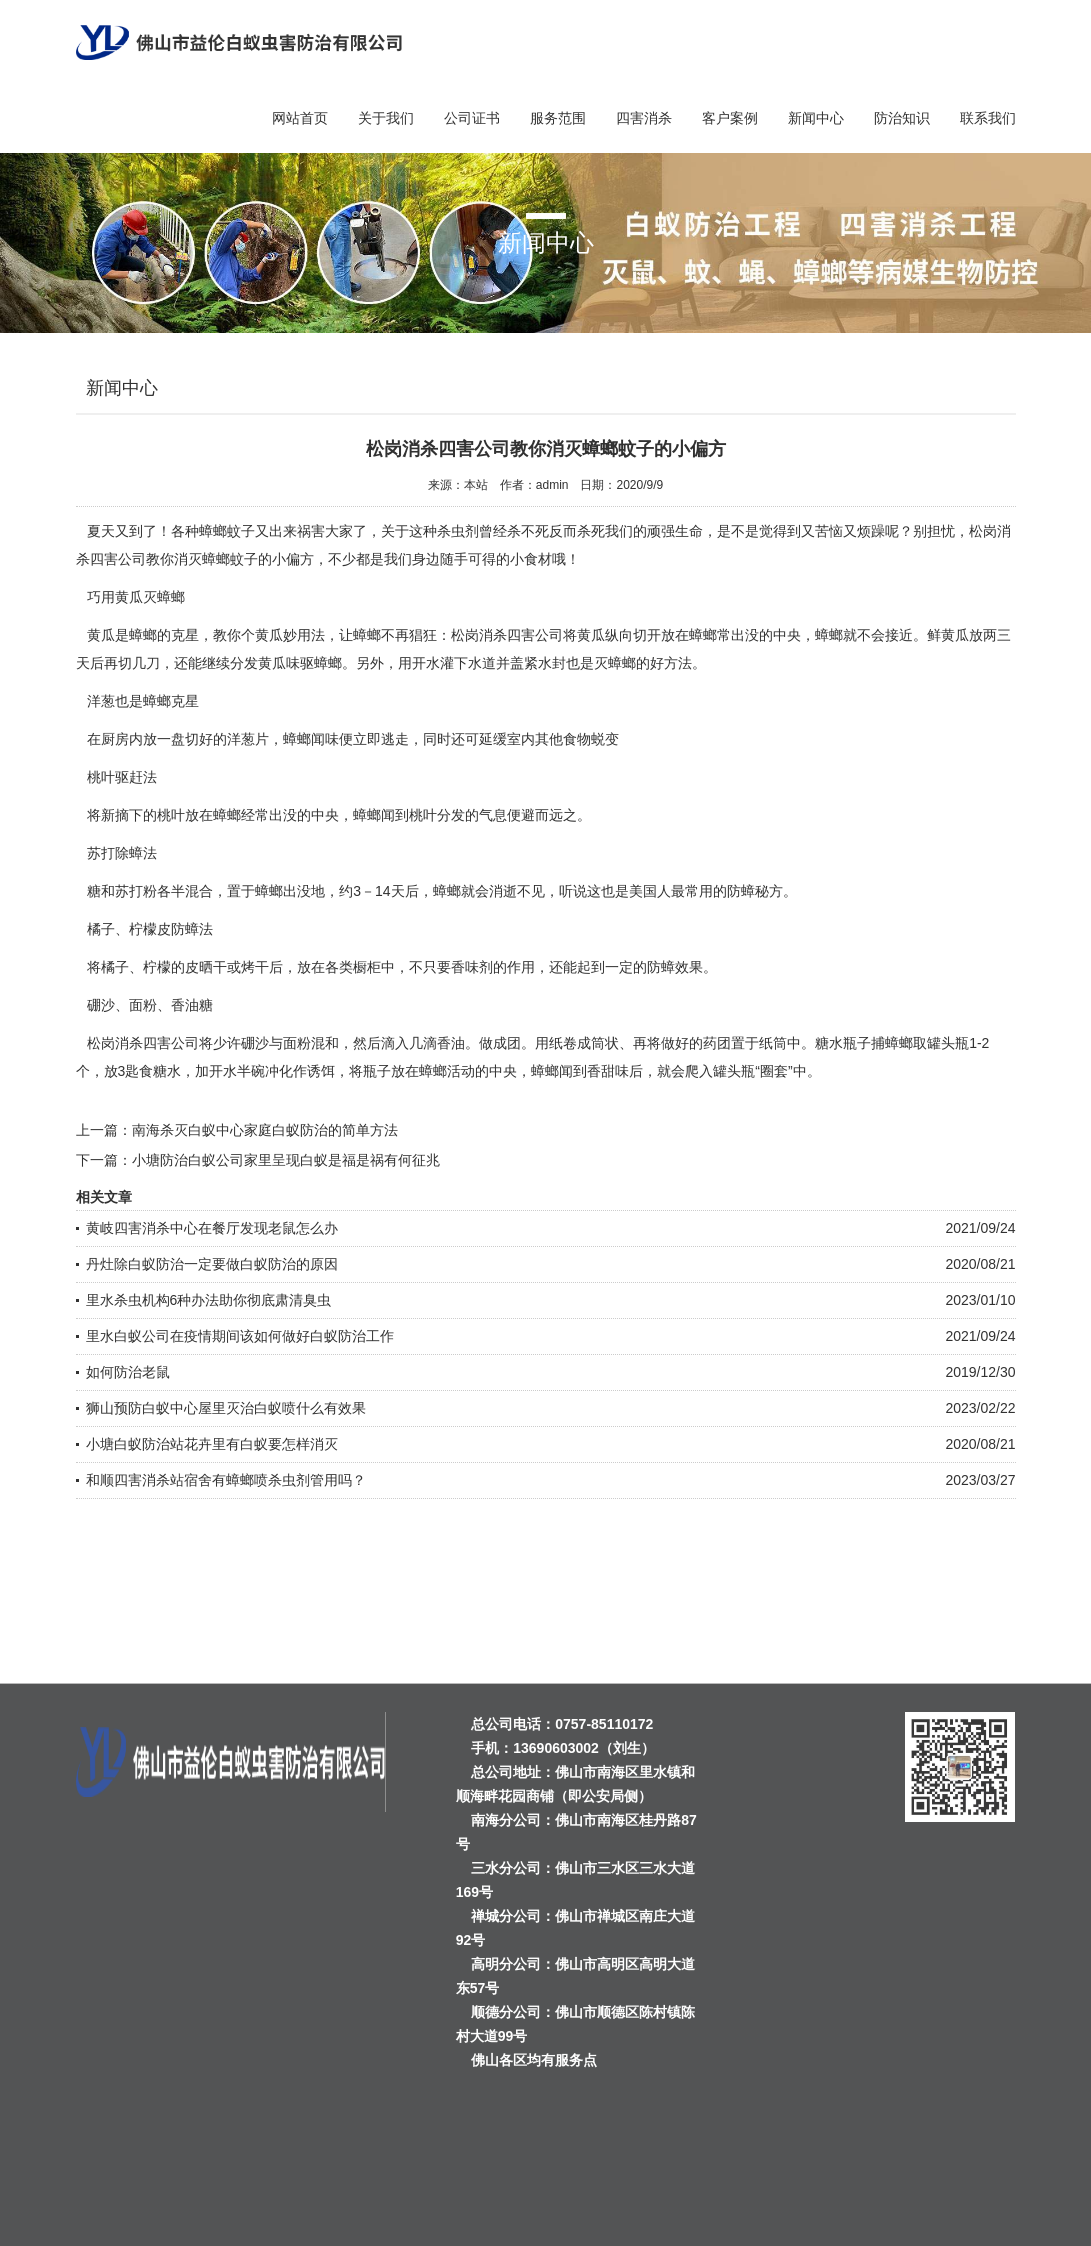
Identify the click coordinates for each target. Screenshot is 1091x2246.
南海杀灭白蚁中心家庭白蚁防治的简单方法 (265, 1130)
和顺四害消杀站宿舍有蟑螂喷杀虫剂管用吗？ (226, 1480)
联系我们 (988, 118)
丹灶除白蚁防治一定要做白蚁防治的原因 (212, 1264)
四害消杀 (644, 118)
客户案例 (730, 118)
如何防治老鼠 (128, 1372)
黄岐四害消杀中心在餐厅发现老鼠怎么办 (212, 1228)
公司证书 (472, 118)
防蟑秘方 (755, 891)
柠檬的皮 (171, 967)
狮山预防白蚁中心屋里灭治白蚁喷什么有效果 (226, 1408)
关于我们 (386, 118)
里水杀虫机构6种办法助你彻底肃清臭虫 (209, 1300)
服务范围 (558, 118)
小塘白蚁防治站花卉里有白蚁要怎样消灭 (212, 1444)
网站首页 (300, 118)
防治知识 (902, 118)
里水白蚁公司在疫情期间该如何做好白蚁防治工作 (240, 1336)
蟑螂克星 (171, 701)
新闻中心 (816, 118)
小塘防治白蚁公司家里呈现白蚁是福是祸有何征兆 (286, 1160)
